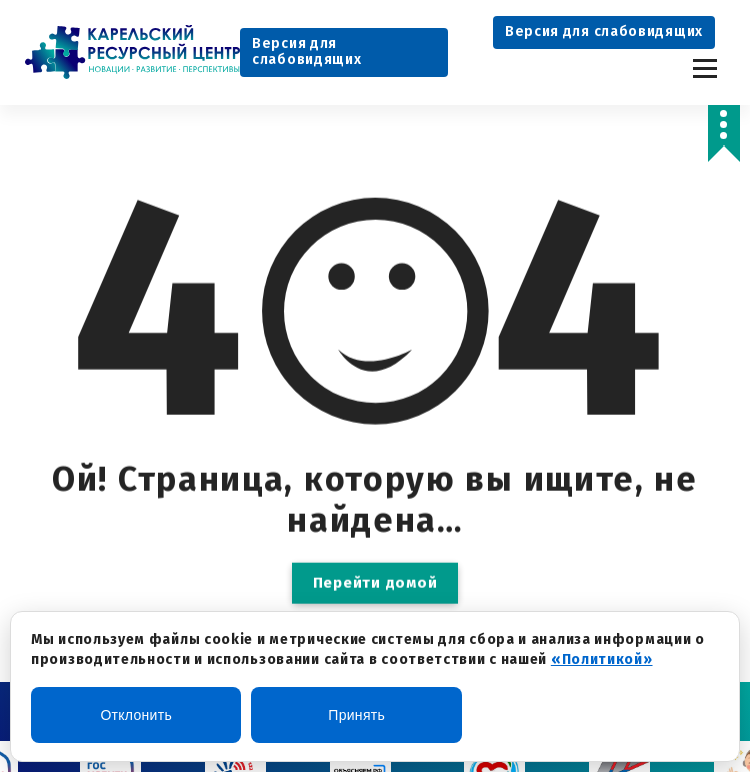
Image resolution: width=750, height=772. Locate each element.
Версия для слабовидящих (306, 52)
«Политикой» (602, 659)
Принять (356, 715)
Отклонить (136, 715)
